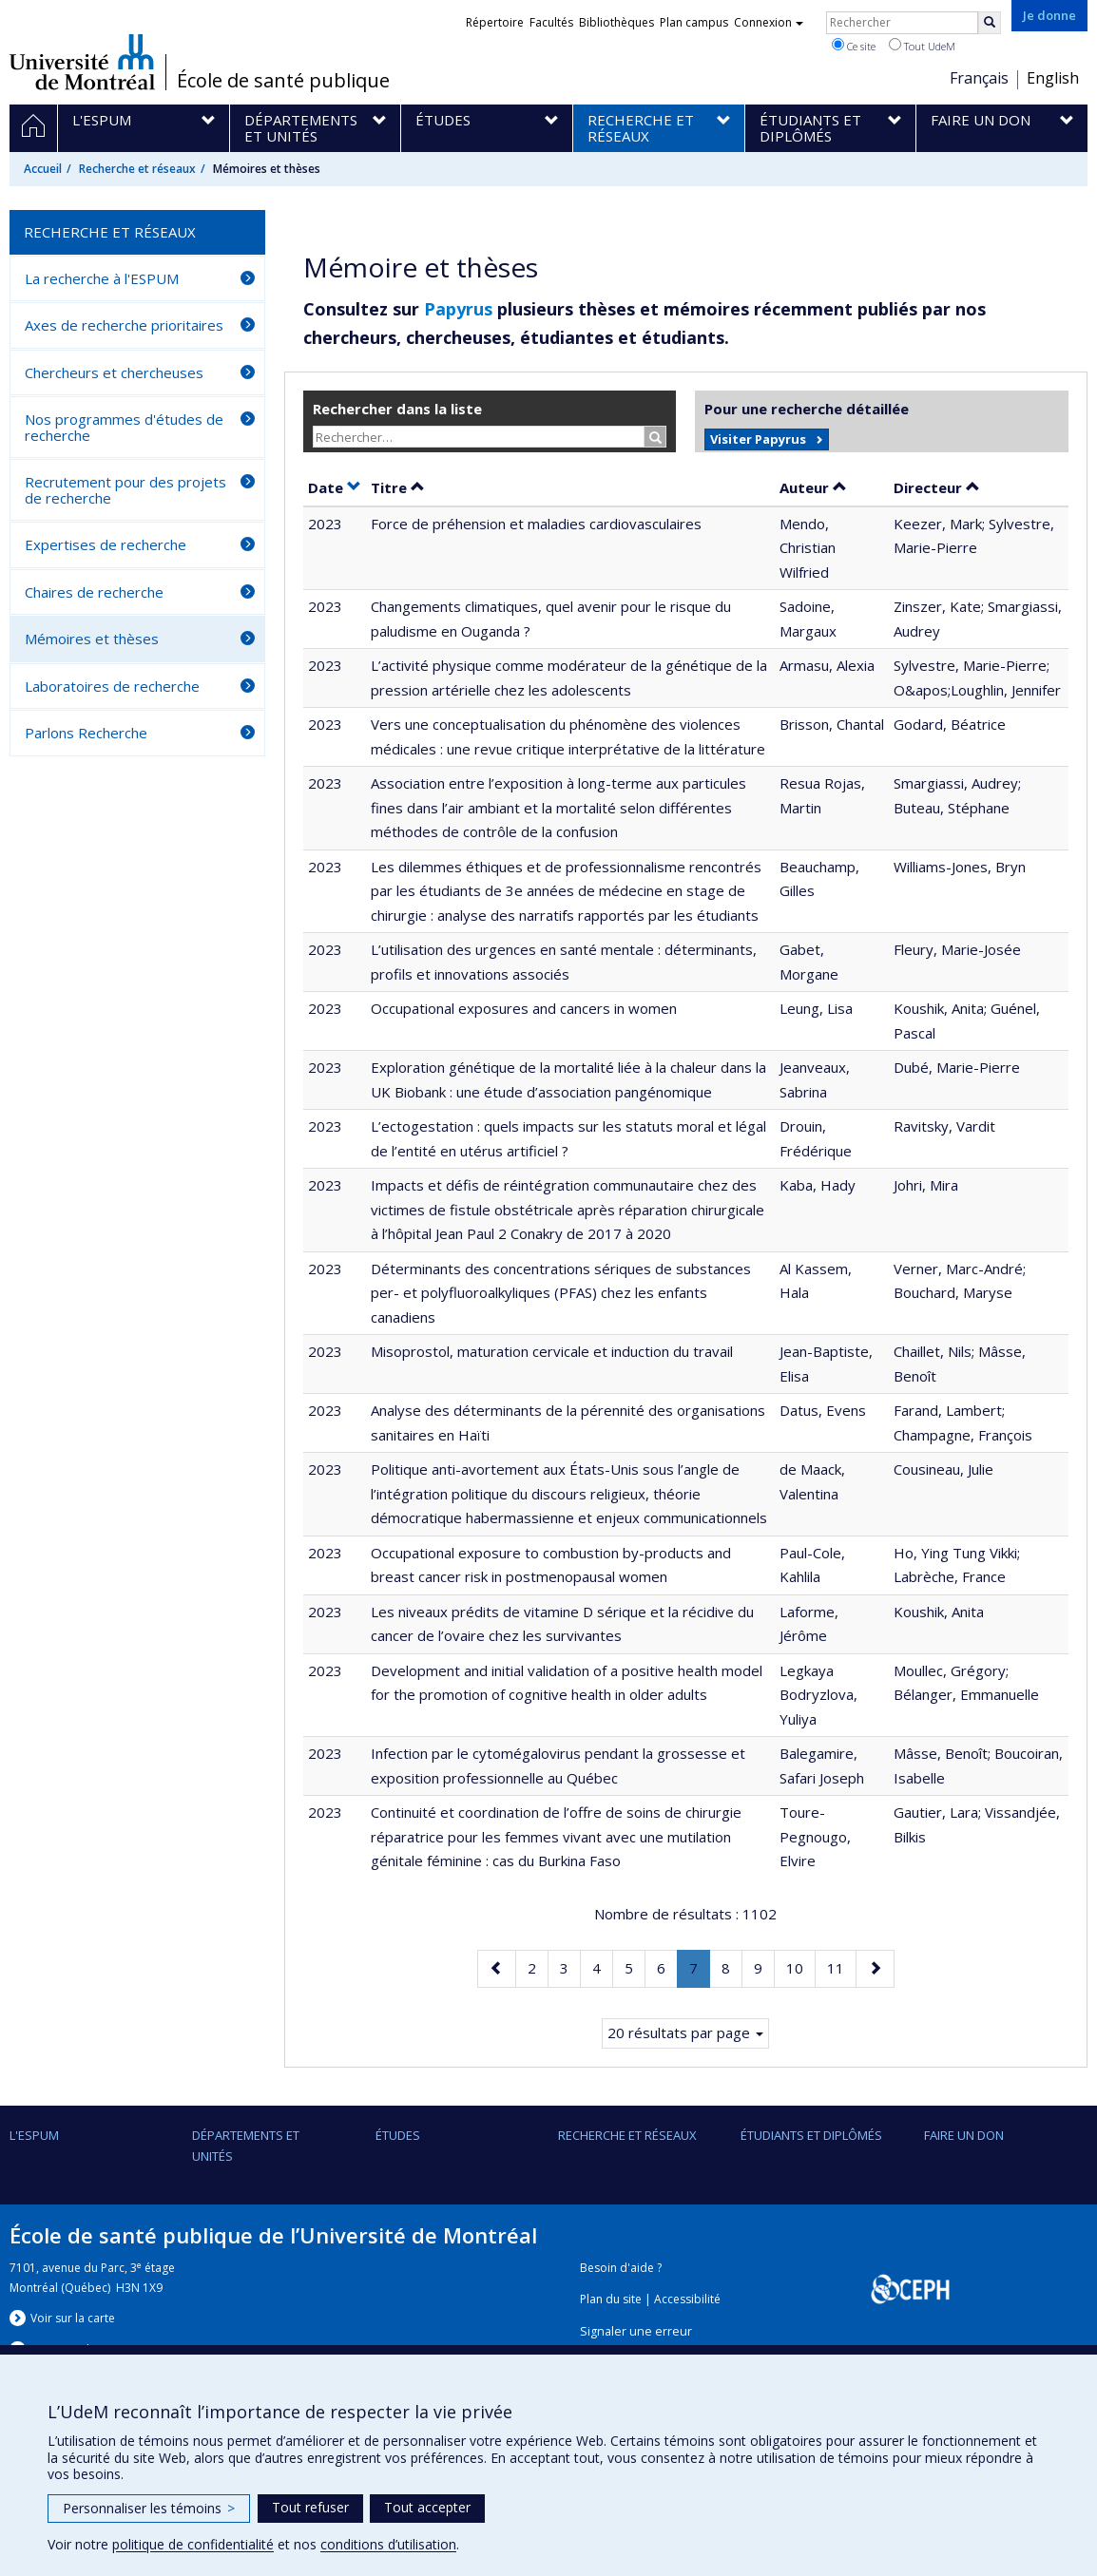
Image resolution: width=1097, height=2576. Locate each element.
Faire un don (964, 2135)
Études (397, 2135)
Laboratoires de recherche (112, 686)
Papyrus (458, 308)
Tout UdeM (922, 45)
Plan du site (611, 2299)
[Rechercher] (989, 22)
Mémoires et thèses (92, 638)
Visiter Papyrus (758, 439)
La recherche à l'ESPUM (102, 278)
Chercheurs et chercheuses (114, 372)
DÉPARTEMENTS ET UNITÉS (245, 2146)
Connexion (768, 22)
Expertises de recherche (105, 544)
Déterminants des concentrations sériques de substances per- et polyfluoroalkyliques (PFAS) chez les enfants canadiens (561, 1292)
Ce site (854, 45)
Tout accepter (427, 2507)
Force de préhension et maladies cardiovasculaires (536, 523)
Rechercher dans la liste (397, 408)
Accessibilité (687, 2299)
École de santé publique (283, 80)
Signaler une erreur (636, 2331)
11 (841, 1966)
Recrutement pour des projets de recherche (125, 489)
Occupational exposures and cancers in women (524, 1008)
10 (800, 1966)
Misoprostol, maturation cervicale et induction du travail (552, 1351)
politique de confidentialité (193, 2544)
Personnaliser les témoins (149, 2508)
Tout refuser (310, 2507)
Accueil (43, 169)
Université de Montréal (82, 61)
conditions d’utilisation (388, 2544)
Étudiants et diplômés (811, 2135)
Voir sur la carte (72, 2318)
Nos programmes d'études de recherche (124, 427)
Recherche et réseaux (137, 169)
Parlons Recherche (86, 732)
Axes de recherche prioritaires (124, 324)
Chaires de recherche (94, 591)
